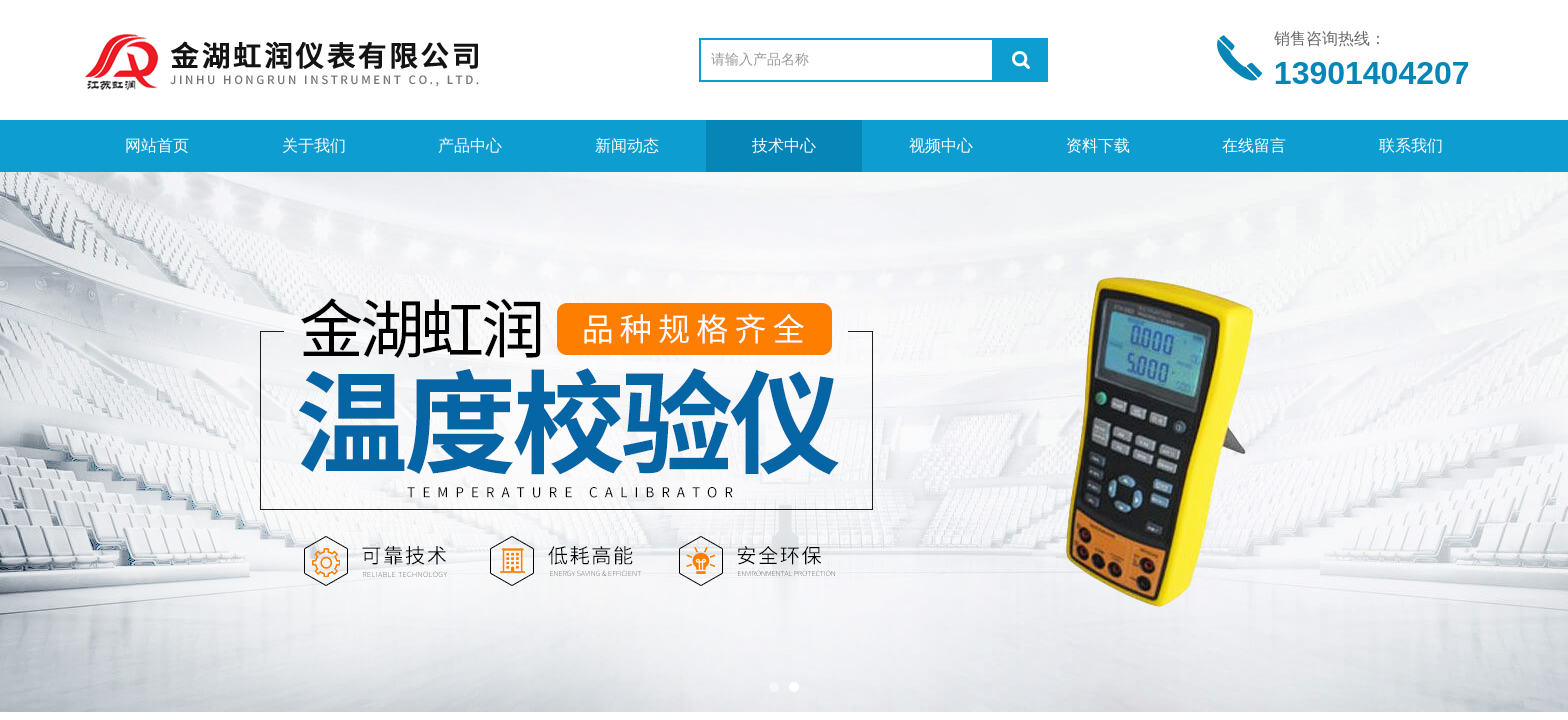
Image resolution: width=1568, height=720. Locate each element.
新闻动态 (627, 145)
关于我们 (314, 145)
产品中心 (470, 145)
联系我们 (1411, 145)
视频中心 (941, 145)
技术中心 (784, 145)
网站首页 (157, 145)
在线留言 (1254, 145)
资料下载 (1098, 145)
